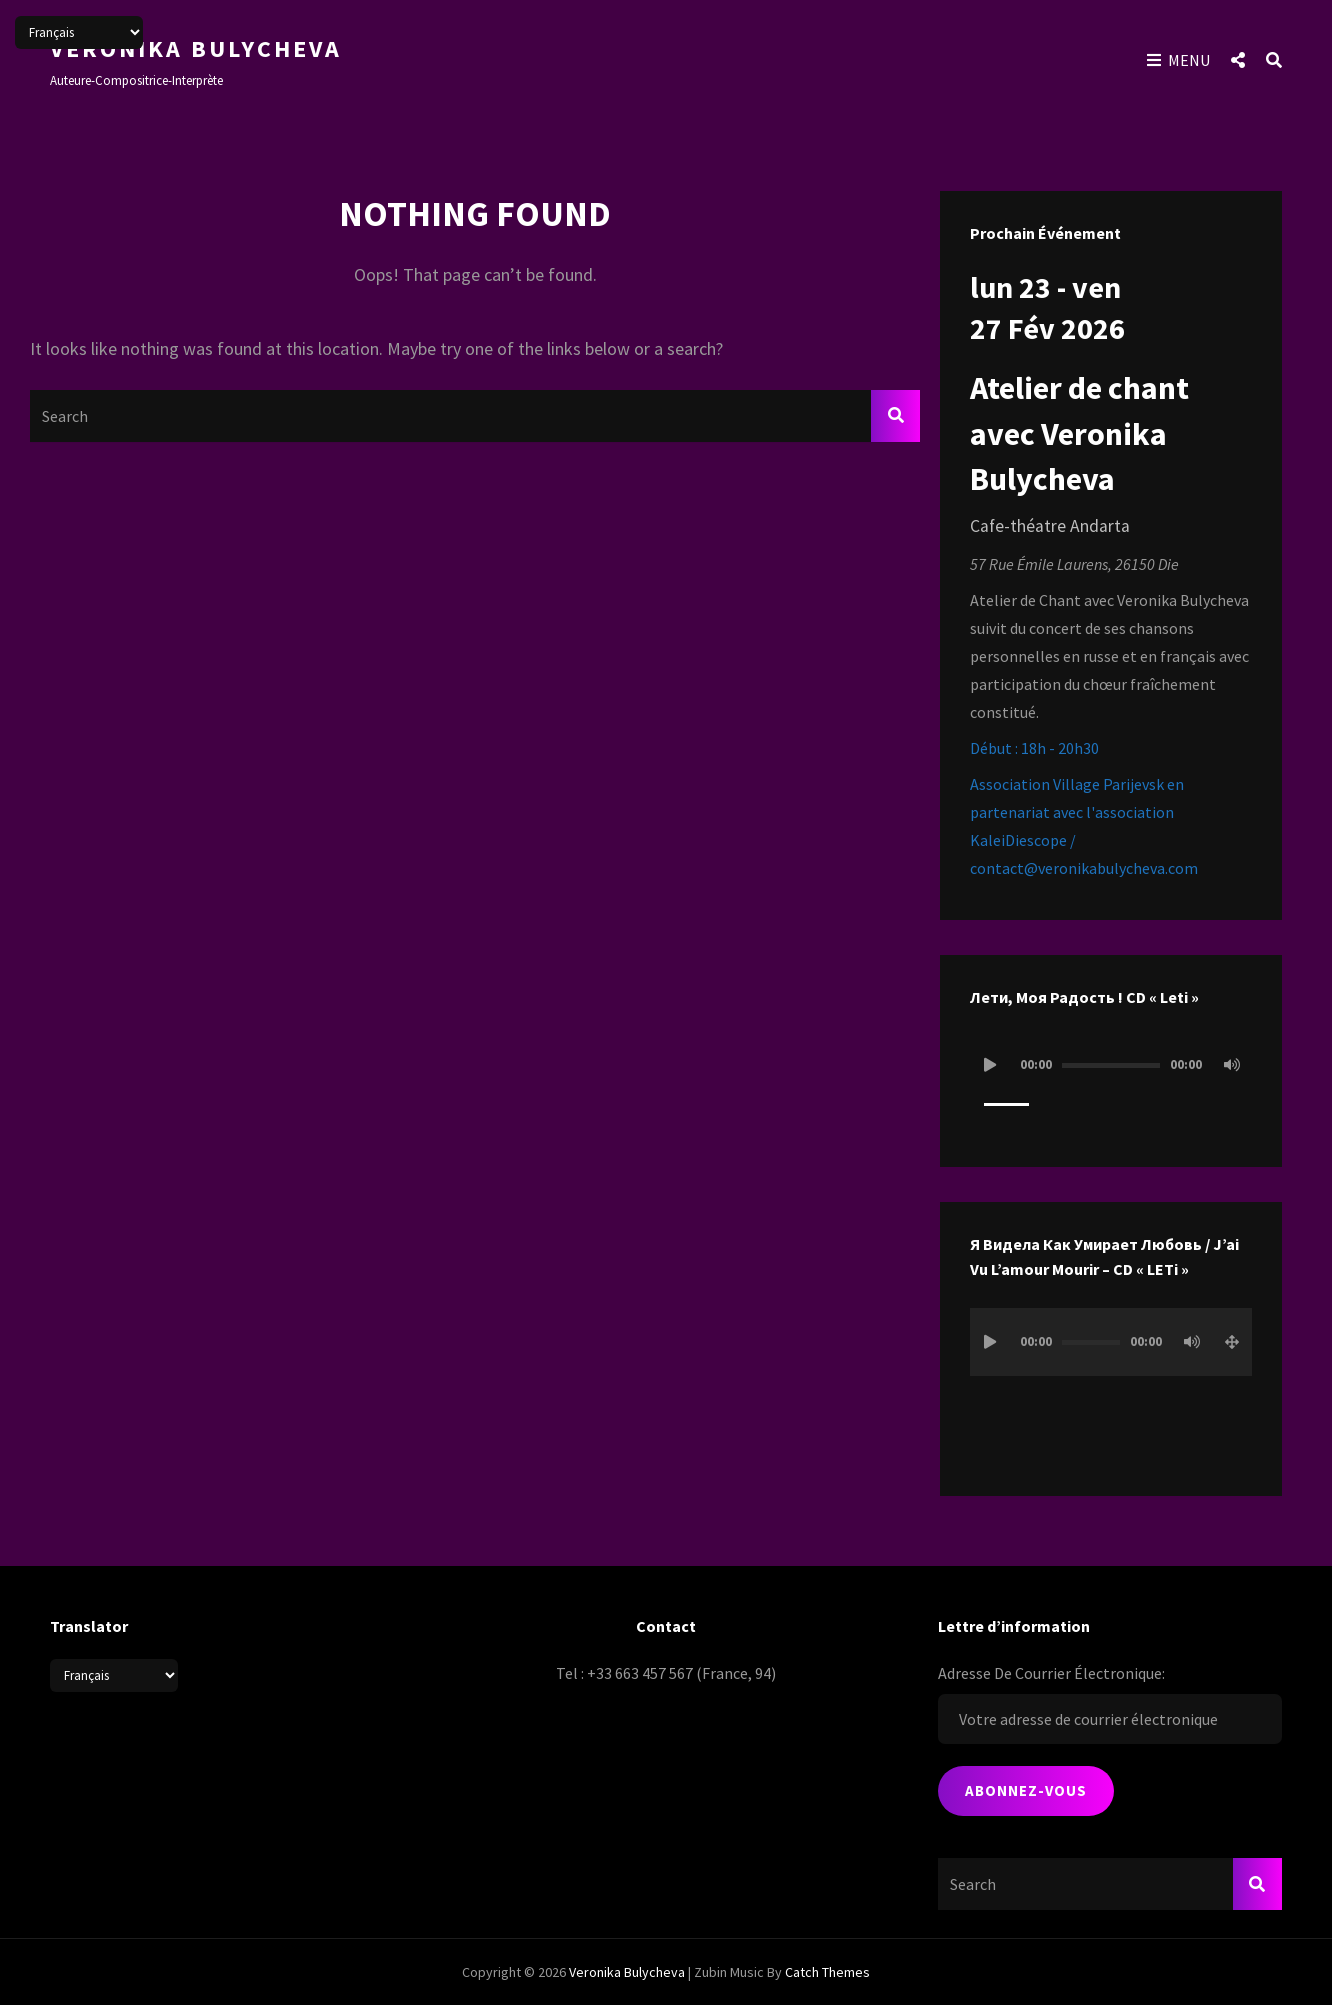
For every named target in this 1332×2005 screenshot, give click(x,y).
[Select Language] (114, 1675)
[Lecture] (990, 1065)
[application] (1111, 1084)
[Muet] (1232, 1065)
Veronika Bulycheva (196, 48)
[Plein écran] (1232, 1342)
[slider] (1111, 1065)
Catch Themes (827, 1972)
